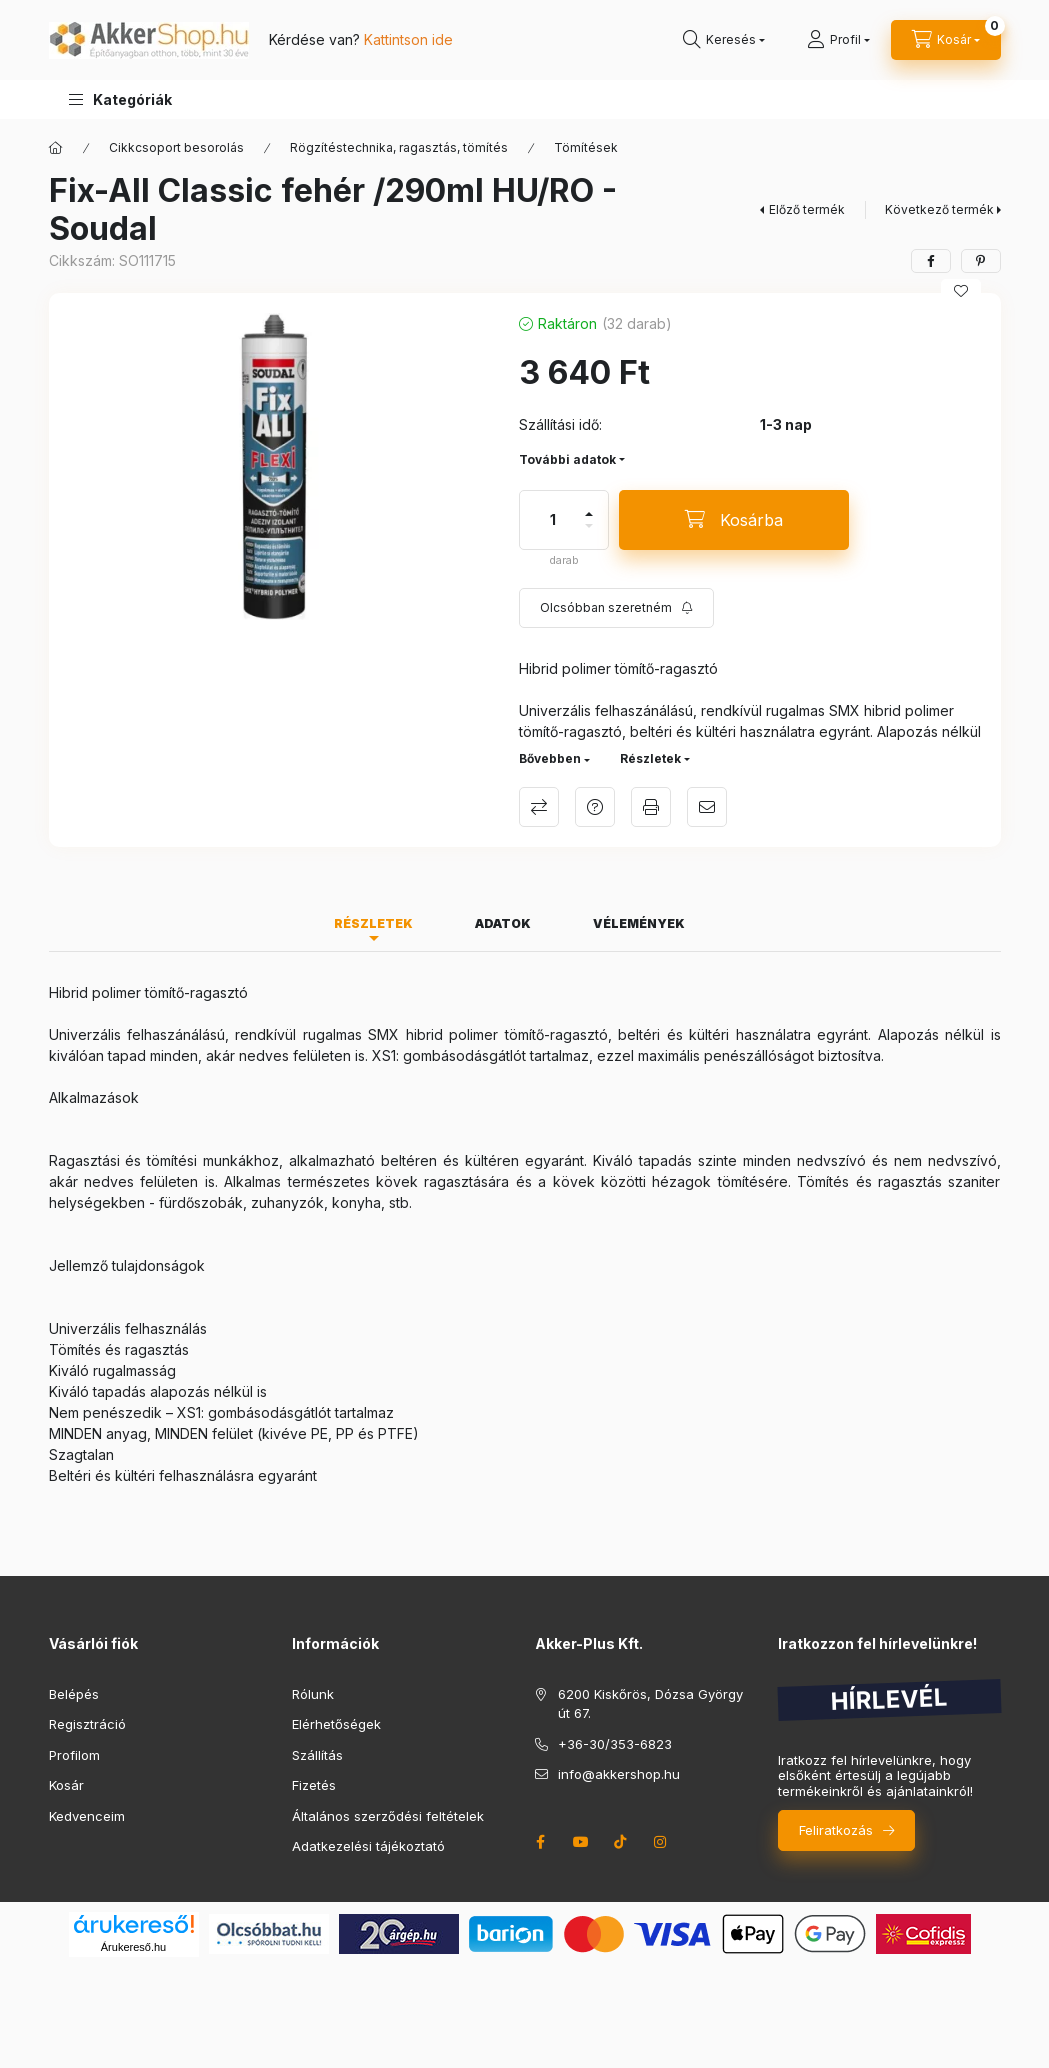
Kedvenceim (87, 1816)
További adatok (567, 459)
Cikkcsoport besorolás (176, 147)
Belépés (74, 1694)
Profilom (74, 1755)
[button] (120, 99)
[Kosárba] (734, 520)
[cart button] (946, 40)
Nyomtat (651, 807)
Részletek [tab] (373, 923)
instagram (661, 1842)
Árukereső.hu (133, 1947)
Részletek (650, 758)
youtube (581, 1842)
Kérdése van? (361, 39)
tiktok (621, 1842)
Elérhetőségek (336, 1724)
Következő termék (939, 209)
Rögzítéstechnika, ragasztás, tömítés (399, 147)
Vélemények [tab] (639, 923)
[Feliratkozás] (616, 608)
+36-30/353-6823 (615, 1744)
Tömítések (586, 147)
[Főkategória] (56, 148)
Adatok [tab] (503, 923)
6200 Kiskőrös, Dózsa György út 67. (650, 1704)
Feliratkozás (836, 1830)
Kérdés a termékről (595, 807)
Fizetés (314, 1785)
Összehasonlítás (539, 807)
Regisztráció (87, 1724)
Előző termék (807, 209)
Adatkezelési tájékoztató (368, 1846)
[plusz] (589, 514)
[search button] (724, 40)
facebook (541, 1842)
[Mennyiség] (553, 520)
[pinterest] (981, 261)
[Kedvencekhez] (961, 291)
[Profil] (838, 40)
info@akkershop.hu (619, 1774)
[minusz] (589, 526)
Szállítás (317, 1755)
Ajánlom (707, 807)
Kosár (66, 1785)
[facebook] (931, 261)
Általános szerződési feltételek (388, 1816)
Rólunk (313, 1694)
